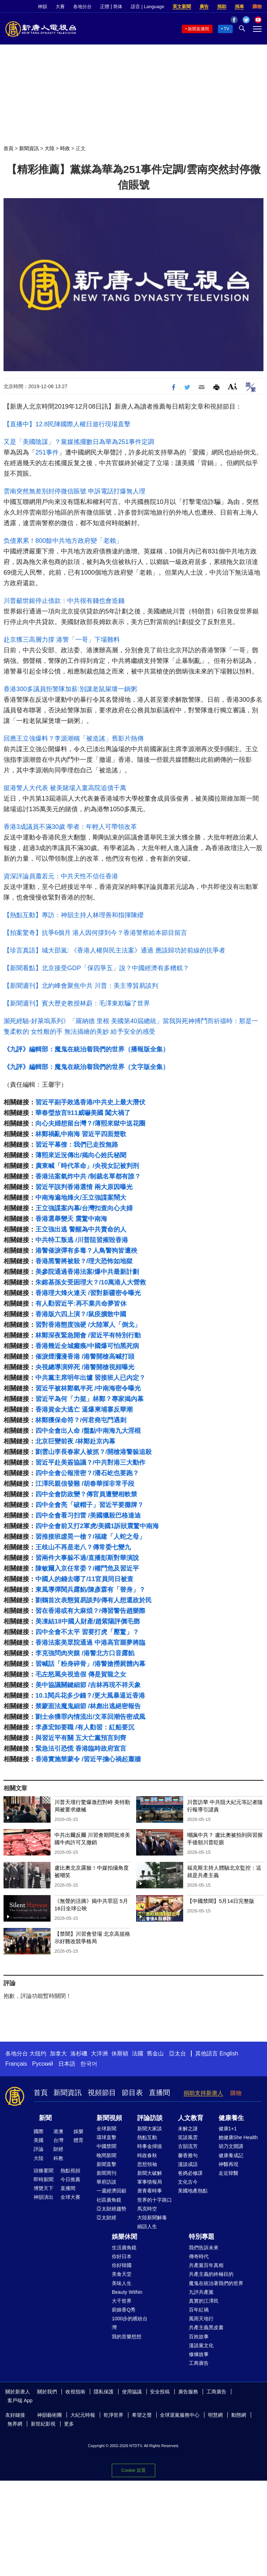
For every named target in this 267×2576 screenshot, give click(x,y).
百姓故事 (199, 2336)
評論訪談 (150, 2117)
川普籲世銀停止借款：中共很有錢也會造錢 (64, 600)
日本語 (66, 2064)
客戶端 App (20, 2400)
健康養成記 (231, 2155)
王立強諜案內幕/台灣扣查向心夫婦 (84, 1208)
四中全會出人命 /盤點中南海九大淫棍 (88, 1430)
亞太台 (177, 2053)
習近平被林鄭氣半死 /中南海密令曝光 (88, 1388)
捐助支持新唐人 (203, 2093)
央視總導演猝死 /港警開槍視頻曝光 (84, 1367)
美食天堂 (122, 2274)
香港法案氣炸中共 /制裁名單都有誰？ (88, 1176)
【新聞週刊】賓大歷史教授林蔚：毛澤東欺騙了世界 (77, 1003)
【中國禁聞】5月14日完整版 (220, 1901)
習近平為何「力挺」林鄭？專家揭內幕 (89, 1398)
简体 (117, 6)
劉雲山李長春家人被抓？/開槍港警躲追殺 (93, 1451)
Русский (42, 2064)
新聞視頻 (109, 2117)
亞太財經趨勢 (111, 2209)
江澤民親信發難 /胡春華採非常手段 (84, 1483)
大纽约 (37, 2053)
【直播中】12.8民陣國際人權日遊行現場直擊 (67, 424)
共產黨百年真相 (206, 2265)
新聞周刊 (106, 2173)
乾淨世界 (113, 2415)
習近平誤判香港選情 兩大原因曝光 (84, 1187)
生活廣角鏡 (124, 2247)
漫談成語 (188, 2164)
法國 (137, 2053)
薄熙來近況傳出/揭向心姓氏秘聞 (80, 1155)
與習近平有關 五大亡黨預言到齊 (80, 1737)
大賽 (60, 6)
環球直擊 (106, 2137)
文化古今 (188, 2182)
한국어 (88, 2064)
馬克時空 (147, 2209)
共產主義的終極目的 (211, 2274)
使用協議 (132, 2391)
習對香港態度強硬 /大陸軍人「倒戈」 (88, 1324)
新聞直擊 (106, 2164)
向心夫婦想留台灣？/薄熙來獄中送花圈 (90, 1123)
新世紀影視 (43, 2424)
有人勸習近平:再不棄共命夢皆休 (81, 1303)
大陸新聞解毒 (152, 2217)
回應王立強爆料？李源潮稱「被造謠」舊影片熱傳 (74, 738)
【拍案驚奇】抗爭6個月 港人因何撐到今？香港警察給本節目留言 (95, 932)
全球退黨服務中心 (179, 2415)
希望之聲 (142, 2415)
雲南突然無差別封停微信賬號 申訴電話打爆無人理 (74, 491)
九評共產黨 (201, 2292)
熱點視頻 (70, 2170)
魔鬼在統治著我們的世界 (216, 2283)
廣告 (204, 6)
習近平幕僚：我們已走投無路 (76, 1144)
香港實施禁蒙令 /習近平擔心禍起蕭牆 (88, 1759)
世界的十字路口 (154, 2200)
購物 (257, 6)
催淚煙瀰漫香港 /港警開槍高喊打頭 (84, 1356)
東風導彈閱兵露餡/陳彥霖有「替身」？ (90, 1589)
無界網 (14, 2424)
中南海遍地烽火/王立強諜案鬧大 (80, 1197)
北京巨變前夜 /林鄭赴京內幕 (75, 1441)
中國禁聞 (106, 2146)
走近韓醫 (228, 2173)
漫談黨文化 (201, 2345)
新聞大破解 (149, 2173)
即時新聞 (43, 2179)
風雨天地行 (201, 2318)
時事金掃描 (149, 2146)
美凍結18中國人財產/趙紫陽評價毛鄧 (87, 1621)
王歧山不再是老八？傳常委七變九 (83, 1547)
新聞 (45, 2117)
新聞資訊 (29, 148)
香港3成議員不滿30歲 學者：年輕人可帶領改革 (70, 826)
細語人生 (147, 2226)
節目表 (132, 2092)
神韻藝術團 (49, 2415)
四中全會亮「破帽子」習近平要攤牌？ (89, 1504)
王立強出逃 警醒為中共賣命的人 (80, 1229)
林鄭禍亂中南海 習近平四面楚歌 (80, 1134)
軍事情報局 (149, 2182)
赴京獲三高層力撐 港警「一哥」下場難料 (62, 639)
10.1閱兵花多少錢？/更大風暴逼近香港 (90, 1695)
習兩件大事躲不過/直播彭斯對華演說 (87, 1557)
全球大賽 (70, 2197)
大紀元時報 (82, 2415)
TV (226, 28)
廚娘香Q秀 (123, 2310)
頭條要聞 (43, 2170)
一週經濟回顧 (111, 2191)
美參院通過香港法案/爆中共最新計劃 (87, 1271)
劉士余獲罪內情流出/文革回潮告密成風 (90, 1716)
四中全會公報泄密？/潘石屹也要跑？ (87, 1473)
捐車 (239, 6)
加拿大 (58, 2053)
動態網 (238, 2415)
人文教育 (190, 2117)
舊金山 (155, 2053)
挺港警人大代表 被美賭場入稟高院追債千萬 (65, 787)
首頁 (8, 148)
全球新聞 (106, 2128)
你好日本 (122, 2256)
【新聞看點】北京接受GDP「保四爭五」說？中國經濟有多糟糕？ (96, 968)
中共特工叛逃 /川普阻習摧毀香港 (81, 1240)
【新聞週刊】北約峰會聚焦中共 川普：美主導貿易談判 (81, 985)
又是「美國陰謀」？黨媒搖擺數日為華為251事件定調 (79, 441)
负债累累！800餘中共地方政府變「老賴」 (63, 540)
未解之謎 (188, 2128)
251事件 (47, 452)
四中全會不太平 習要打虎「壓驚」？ (87, 1632)
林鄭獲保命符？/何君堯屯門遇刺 (80, 1420)
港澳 (58, 2131)
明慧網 (215, 2415)
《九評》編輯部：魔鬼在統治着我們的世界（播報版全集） (86, 1049)
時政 (65, 148)
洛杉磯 (78, 2053)
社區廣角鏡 (109, 2200)
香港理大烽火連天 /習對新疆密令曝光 (88, 1292)
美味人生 (122, 2283)
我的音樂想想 (126, 2336)
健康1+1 (228, 2128)
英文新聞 (182, 6)
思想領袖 (147, 2164)
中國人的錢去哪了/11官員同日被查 (84, 1579)
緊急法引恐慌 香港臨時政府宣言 (80, 1748)
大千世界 (122, 2301)
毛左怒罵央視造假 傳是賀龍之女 (80, 1674)
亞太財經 (106, 2217)
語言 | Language (147, 6)
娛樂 (78, 2131)
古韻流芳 (188, 2146)
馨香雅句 (188, 2155)
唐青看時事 (149, 2191)
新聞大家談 (149, 2128)
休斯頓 (119, 2053)
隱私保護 (104, 2391)
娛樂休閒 (124, 2236)
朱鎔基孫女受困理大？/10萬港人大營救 (90, 1282)
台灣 (58, 2140)
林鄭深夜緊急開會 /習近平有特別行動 (88, 1335)
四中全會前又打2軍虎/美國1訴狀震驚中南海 (97, 1526)
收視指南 (75, 2391)
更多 (69, 2424)
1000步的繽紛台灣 (129, 2323)
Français (16, 2064)
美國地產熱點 (193, 2191)
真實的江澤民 (204, 2301)
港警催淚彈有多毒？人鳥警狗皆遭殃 (86, 1250)
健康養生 (231, 2117)
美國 (38, 2140)
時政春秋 (147, 2155)
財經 (58, 2149)
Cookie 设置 (133, 2470)
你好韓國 (122, 2265)
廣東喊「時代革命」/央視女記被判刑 (87, 1165)
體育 (78, 2140)
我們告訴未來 (204, 2247)
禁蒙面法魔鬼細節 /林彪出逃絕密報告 (88, 1706)
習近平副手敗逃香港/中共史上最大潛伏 (90, 1102)
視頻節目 (102, 2092)
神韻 (42, 6)
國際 (38, 2131)
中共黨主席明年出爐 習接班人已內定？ (90, 1377)
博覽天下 (43, 2188)
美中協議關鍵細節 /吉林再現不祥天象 (88, 1684)
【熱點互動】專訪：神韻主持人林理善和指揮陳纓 (74, 915)
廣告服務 (188, 2391)
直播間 (159, 2092)
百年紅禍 (199, 2310)
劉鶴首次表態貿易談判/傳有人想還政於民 (93, 1600)
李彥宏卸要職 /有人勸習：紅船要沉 (84, 1727)
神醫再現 (228, 2164)
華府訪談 (106, 2182)
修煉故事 (199, 2354)
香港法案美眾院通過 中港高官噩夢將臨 (90, 1642)
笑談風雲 (188, 2137)
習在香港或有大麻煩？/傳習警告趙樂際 (90, 1610)
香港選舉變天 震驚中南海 (71, 1218)
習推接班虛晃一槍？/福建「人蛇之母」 (90, 1536)
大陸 (49, 148)
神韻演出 (43, 2197)
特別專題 (201, 2236)
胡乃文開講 (231, 2146)
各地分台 (82, 6)
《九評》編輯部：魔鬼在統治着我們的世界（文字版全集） (86, 1066)
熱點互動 (147, 2137)
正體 (104, 6)
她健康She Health (238, 2137)
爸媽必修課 (190, 2173)
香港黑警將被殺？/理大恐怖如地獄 (84, 1261)
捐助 (221, 6)
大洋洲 (99, 2053)
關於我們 (47, 2391)
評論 (38, 2149)
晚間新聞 (106, 2155)
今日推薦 (70, 2179)
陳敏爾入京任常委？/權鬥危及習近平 (87, 1568)
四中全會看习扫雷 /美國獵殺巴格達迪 (88, 1515)
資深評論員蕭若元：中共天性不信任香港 (61, 876)
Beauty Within (127, 2292)
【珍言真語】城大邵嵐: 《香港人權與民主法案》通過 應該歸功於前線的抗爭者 (114, 950)
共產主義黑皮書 (206, 2327)
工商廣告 (199, 2363)
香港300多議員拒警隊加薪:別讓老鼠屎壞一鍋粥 (70, 689)
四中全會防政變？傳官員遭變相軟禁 (86, 1494)
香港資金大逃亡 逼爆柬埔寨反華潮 (84, 1409)
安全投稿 (160, 2391)
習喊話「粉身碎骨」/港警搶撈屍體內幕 (90, 1663)
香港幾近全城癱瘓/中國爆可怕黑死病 (87, 1345)
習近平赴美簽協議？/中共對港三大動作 (90, 1462)
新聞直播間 (198, 28)
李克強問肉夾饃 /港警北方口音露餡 (84, 1653)
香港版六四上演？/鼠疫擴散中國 (80, 1314)
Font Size (232, 386)
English (229, 2053)
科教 (58, 2158)
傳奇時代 (199, 2256)
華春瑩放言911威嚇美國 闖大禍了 (82, 1112)
